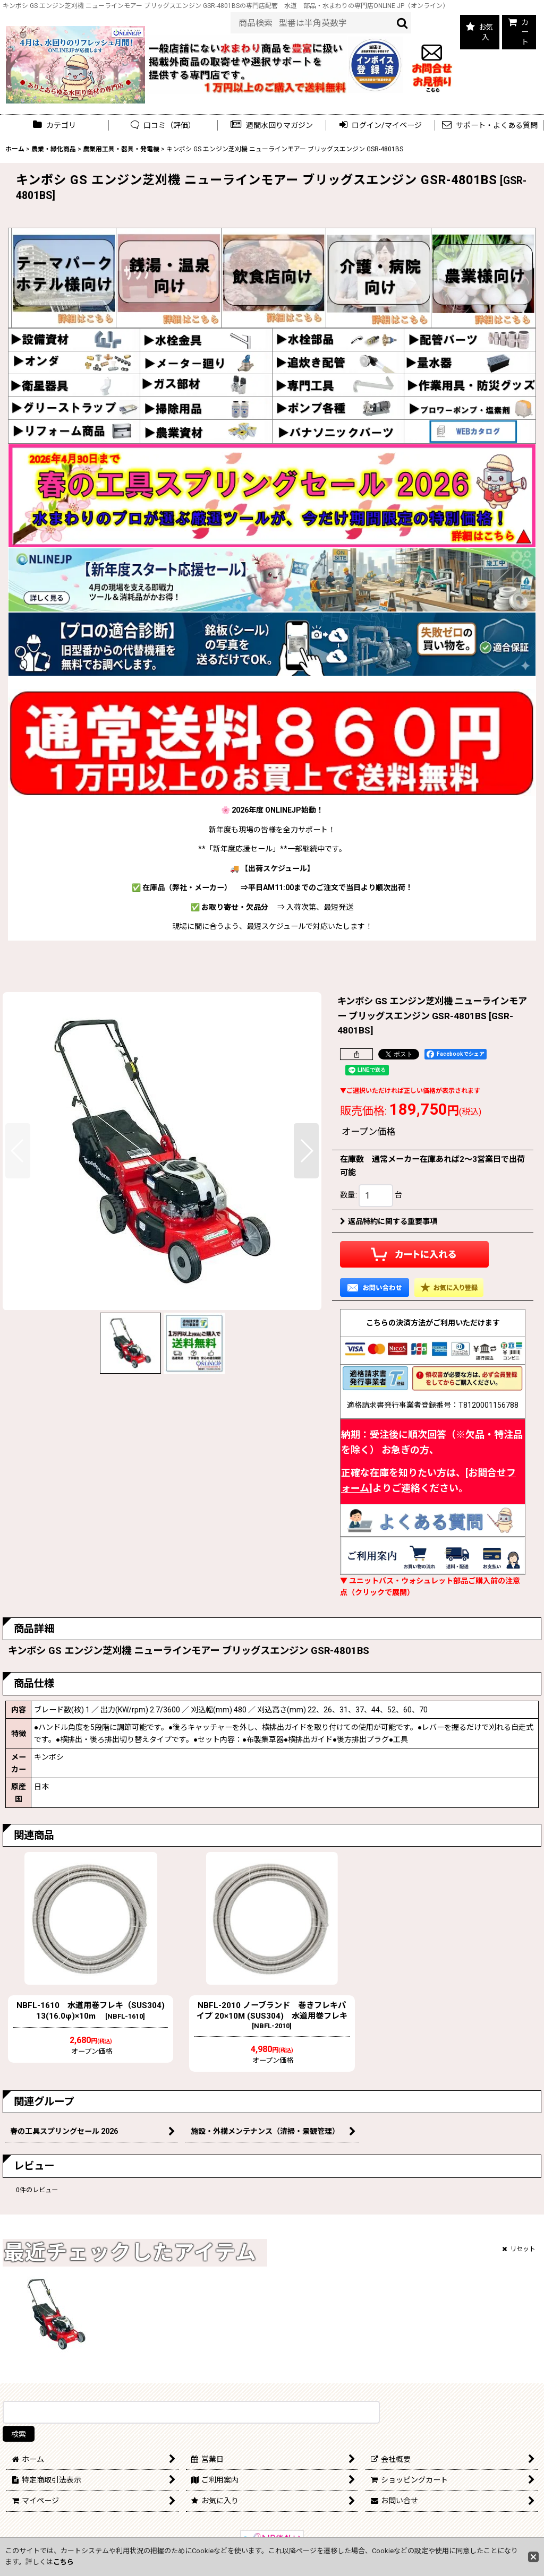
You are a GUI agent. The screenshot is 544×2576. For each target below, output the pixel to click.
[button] (272, 125)
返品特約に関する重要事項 (388, 1221)
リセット (519, 2249)
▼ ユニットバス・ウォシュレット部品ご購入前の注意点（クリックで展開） (430, 1586)
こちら (63, 2562)
